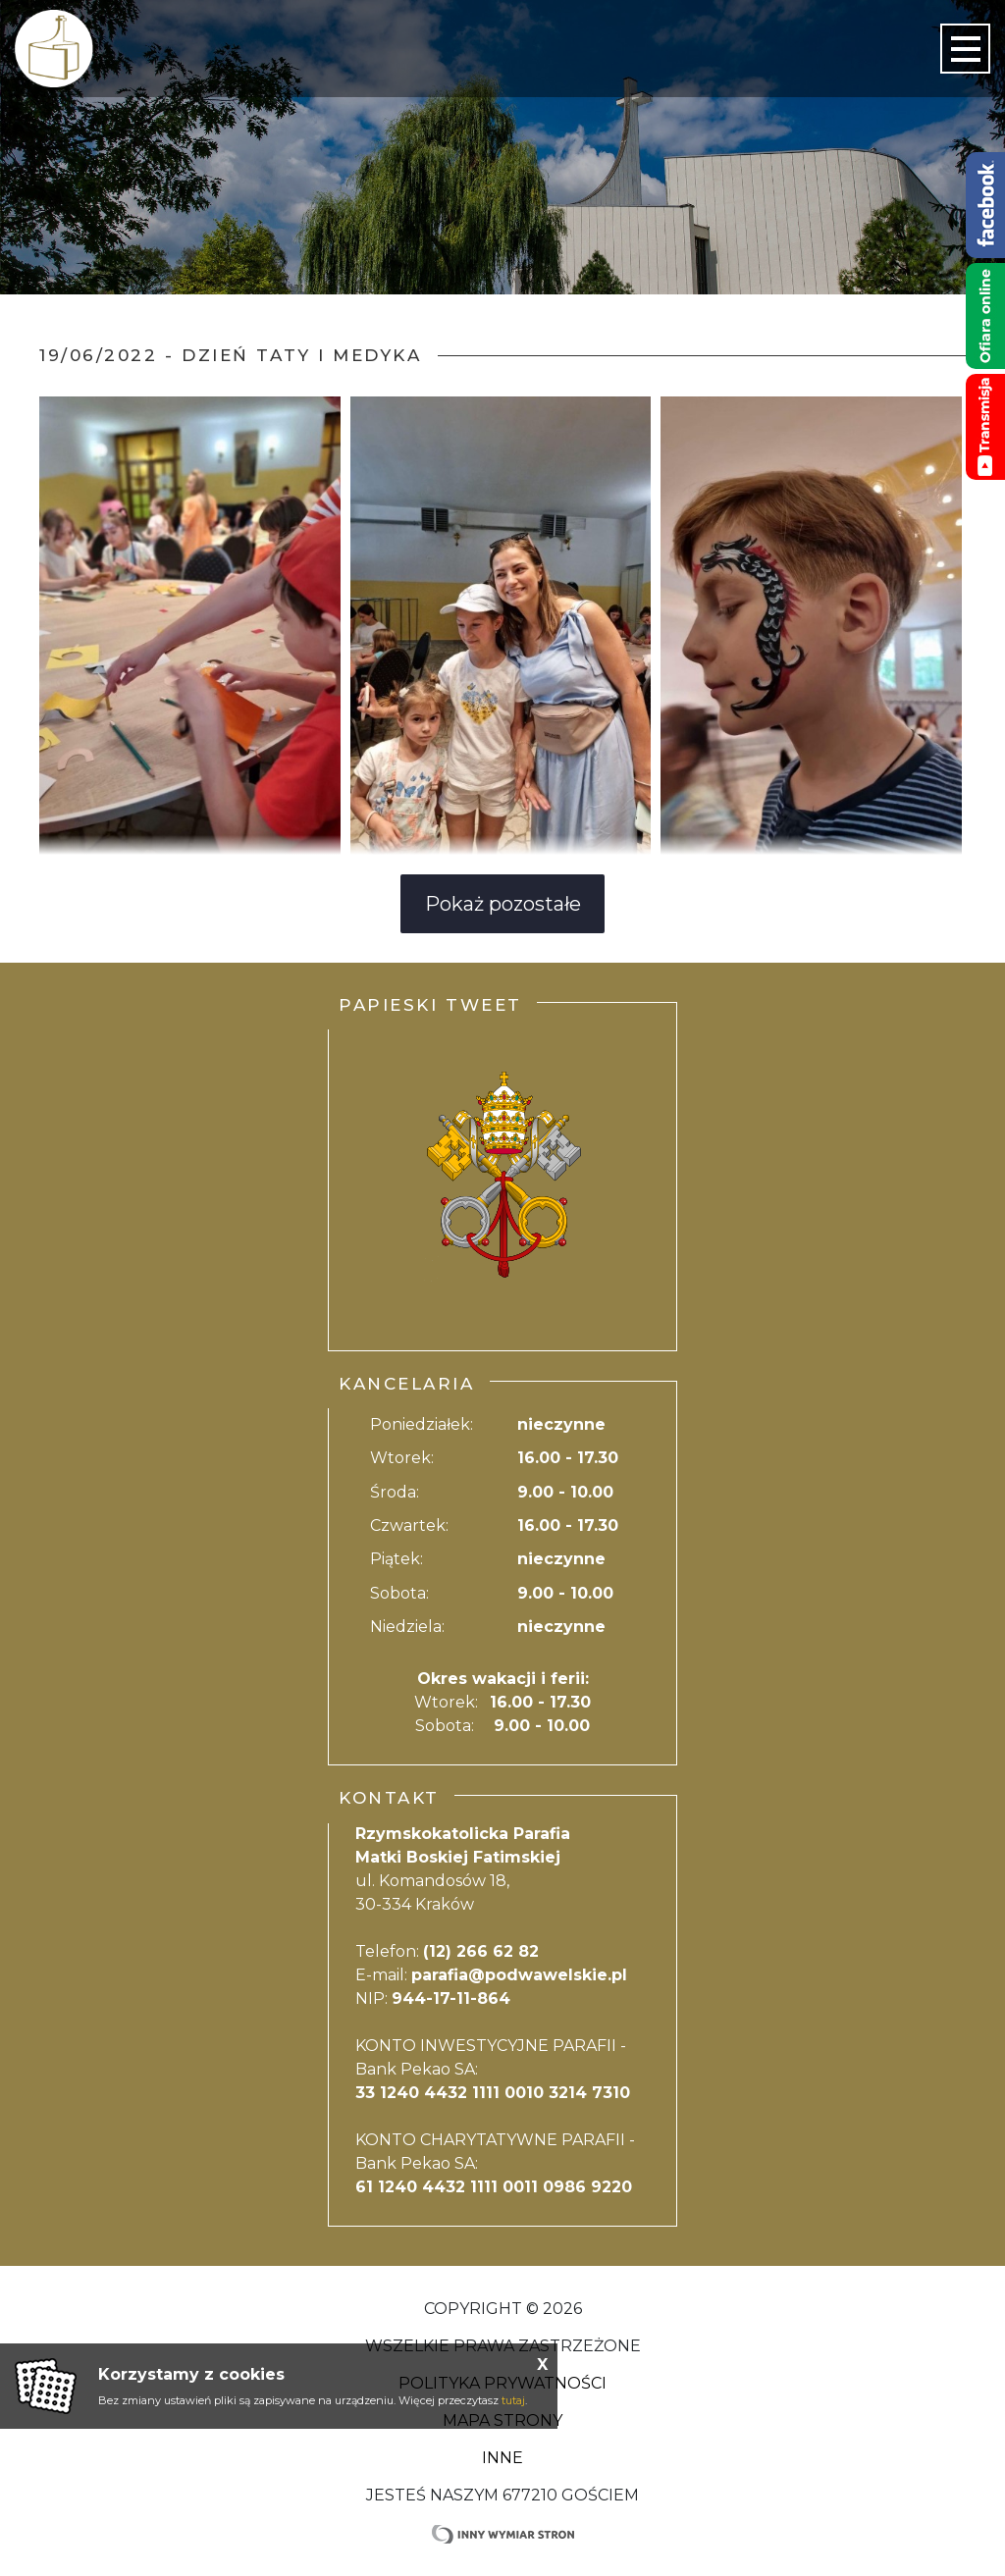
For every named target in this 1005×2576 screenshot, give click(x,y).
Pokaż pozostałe (503, 904)
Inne (502, 2457)
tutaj (513, 2400)
